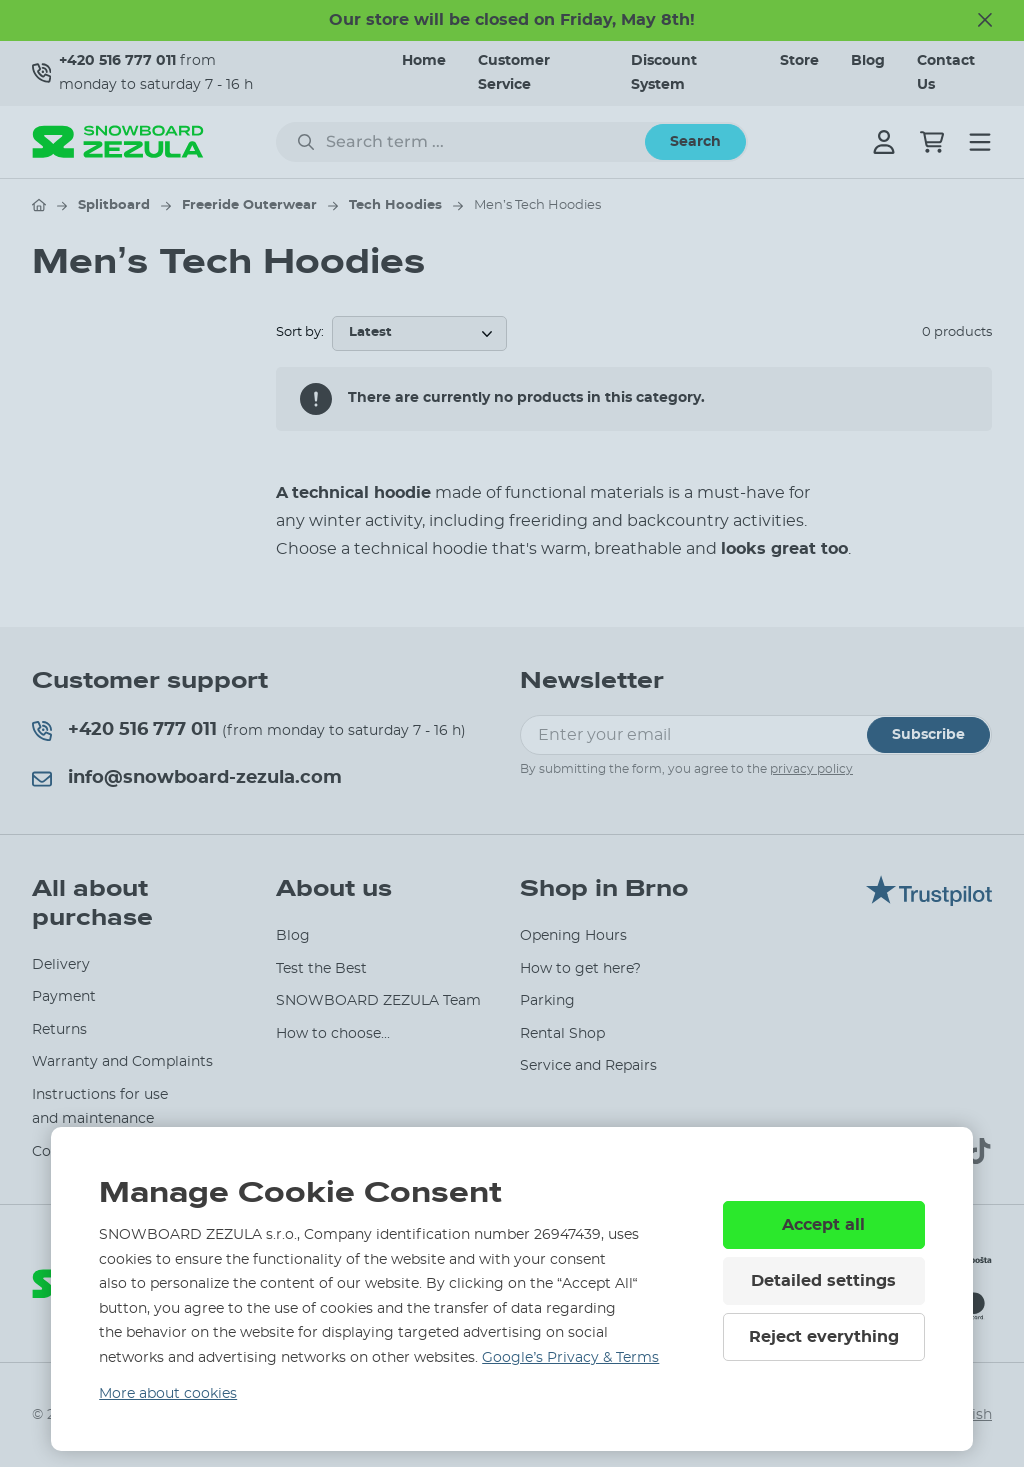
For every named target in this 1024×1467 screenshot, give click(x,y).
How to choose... (333, 1034)
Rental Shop (562, 1034)
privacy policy (811, 769)
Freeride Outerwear (249, 205)
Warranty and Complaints (122, 1062)
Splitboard (114, 205)
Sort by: (300, 332)
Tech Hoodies (395, 205)
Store (799, 61)
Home (424, 61)
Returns (59, 1030)
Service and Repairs (588, 1066)
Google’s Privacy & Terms (570, 1358)
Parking (547, 1001)
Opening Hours (573, 936)
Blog (868, 61)
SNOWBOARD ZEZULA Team (378, 1001)
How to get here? (580, 969)
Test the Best (321, 969)
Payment (64, 997)
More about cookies (168, 1394)
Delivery (61, 965)
